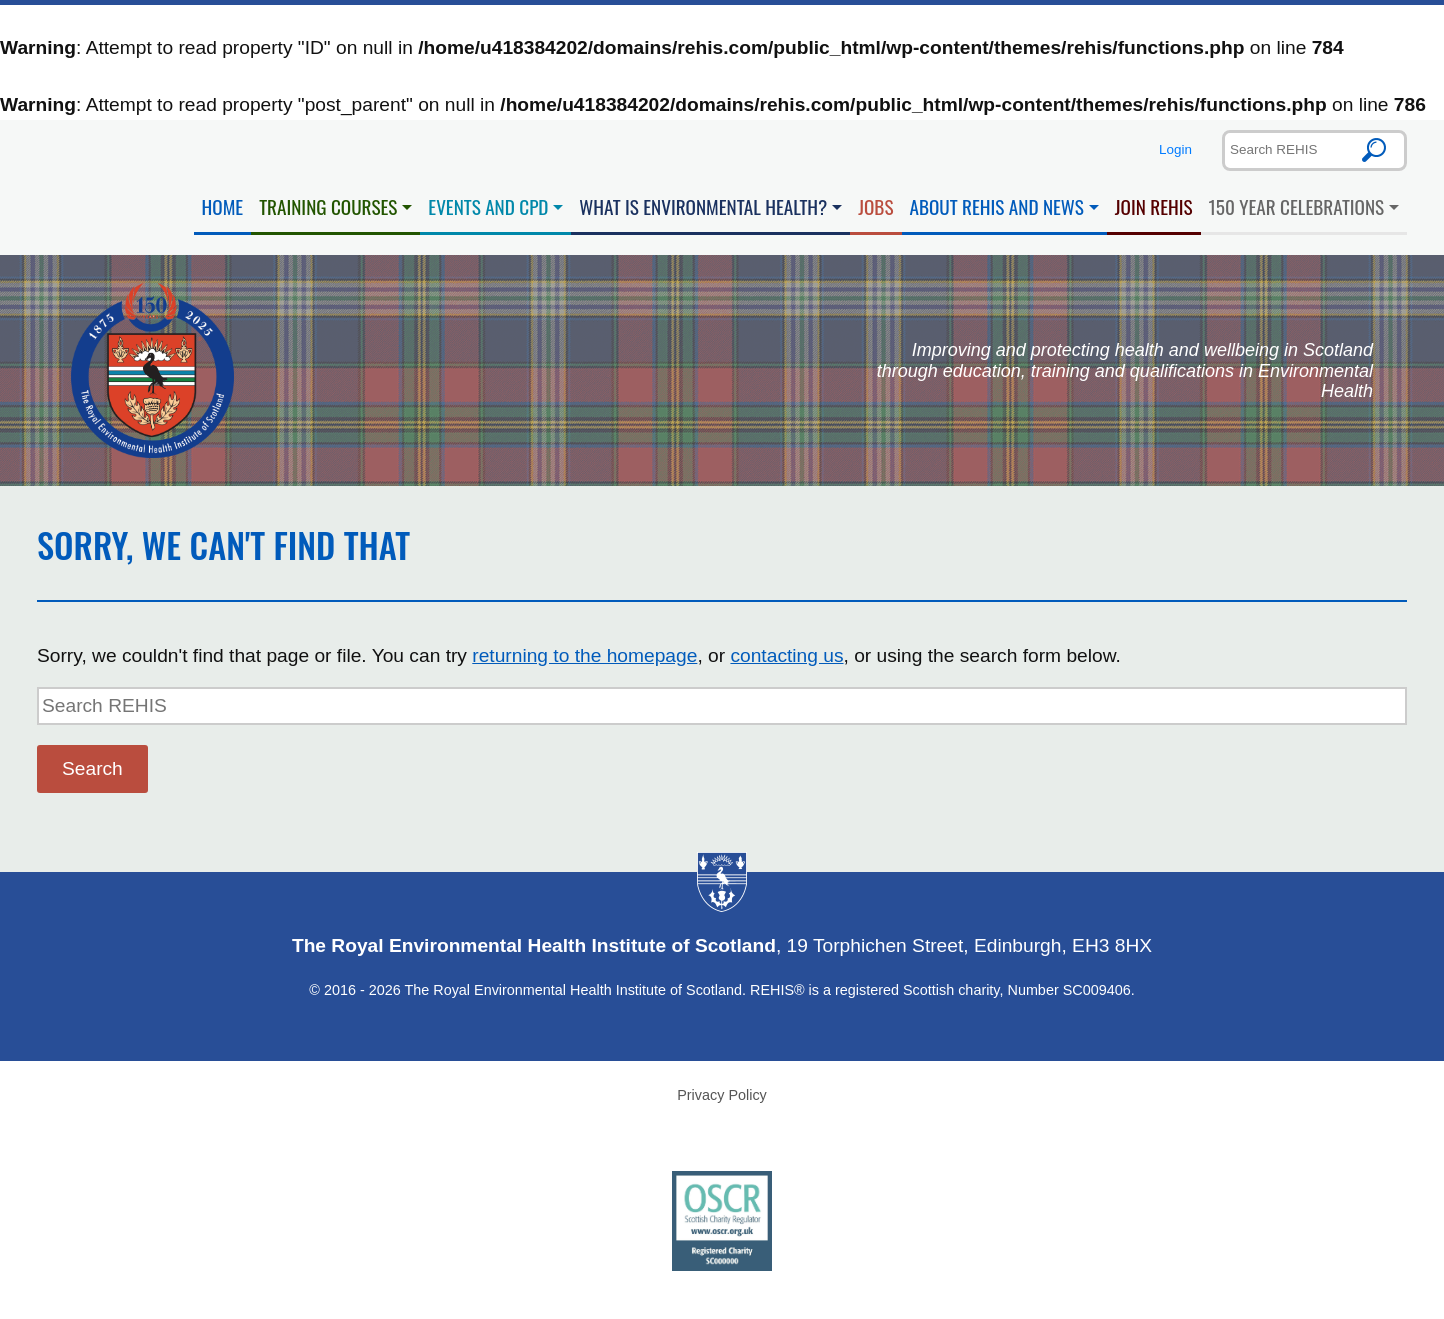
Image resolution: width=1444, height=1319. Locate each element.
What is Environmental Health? (703, 206)
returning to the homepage (584, 655)
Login (1175, 149)
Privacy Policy (722, 1095)
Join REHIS (1154, 206)
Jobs (875, 206)
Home (223, 206)
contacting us (786, 655)
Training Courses (328, 206)
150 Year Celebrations (1297, 206)
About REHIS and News (997, 206)
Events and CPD (488, 206)
